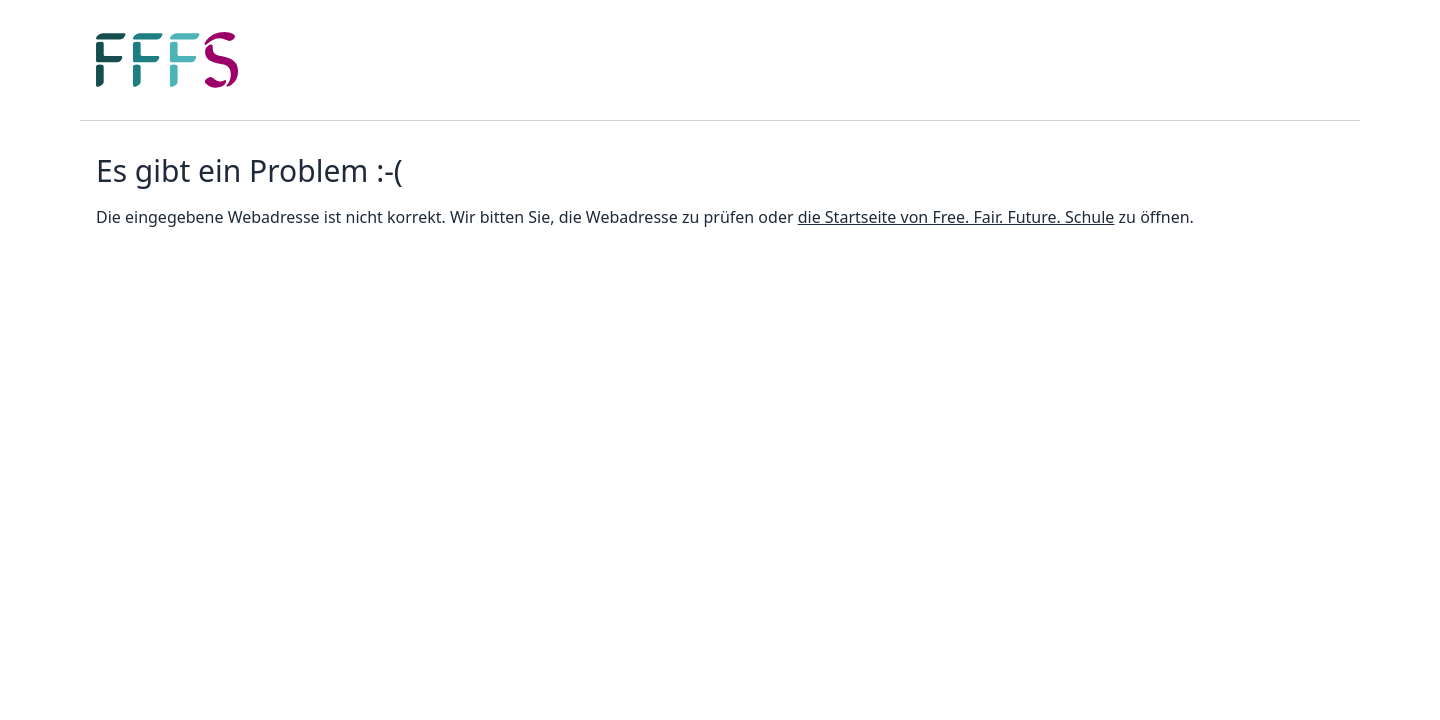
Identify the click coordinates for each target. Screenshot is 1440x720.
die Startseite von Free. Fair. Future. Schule (956, 217)
